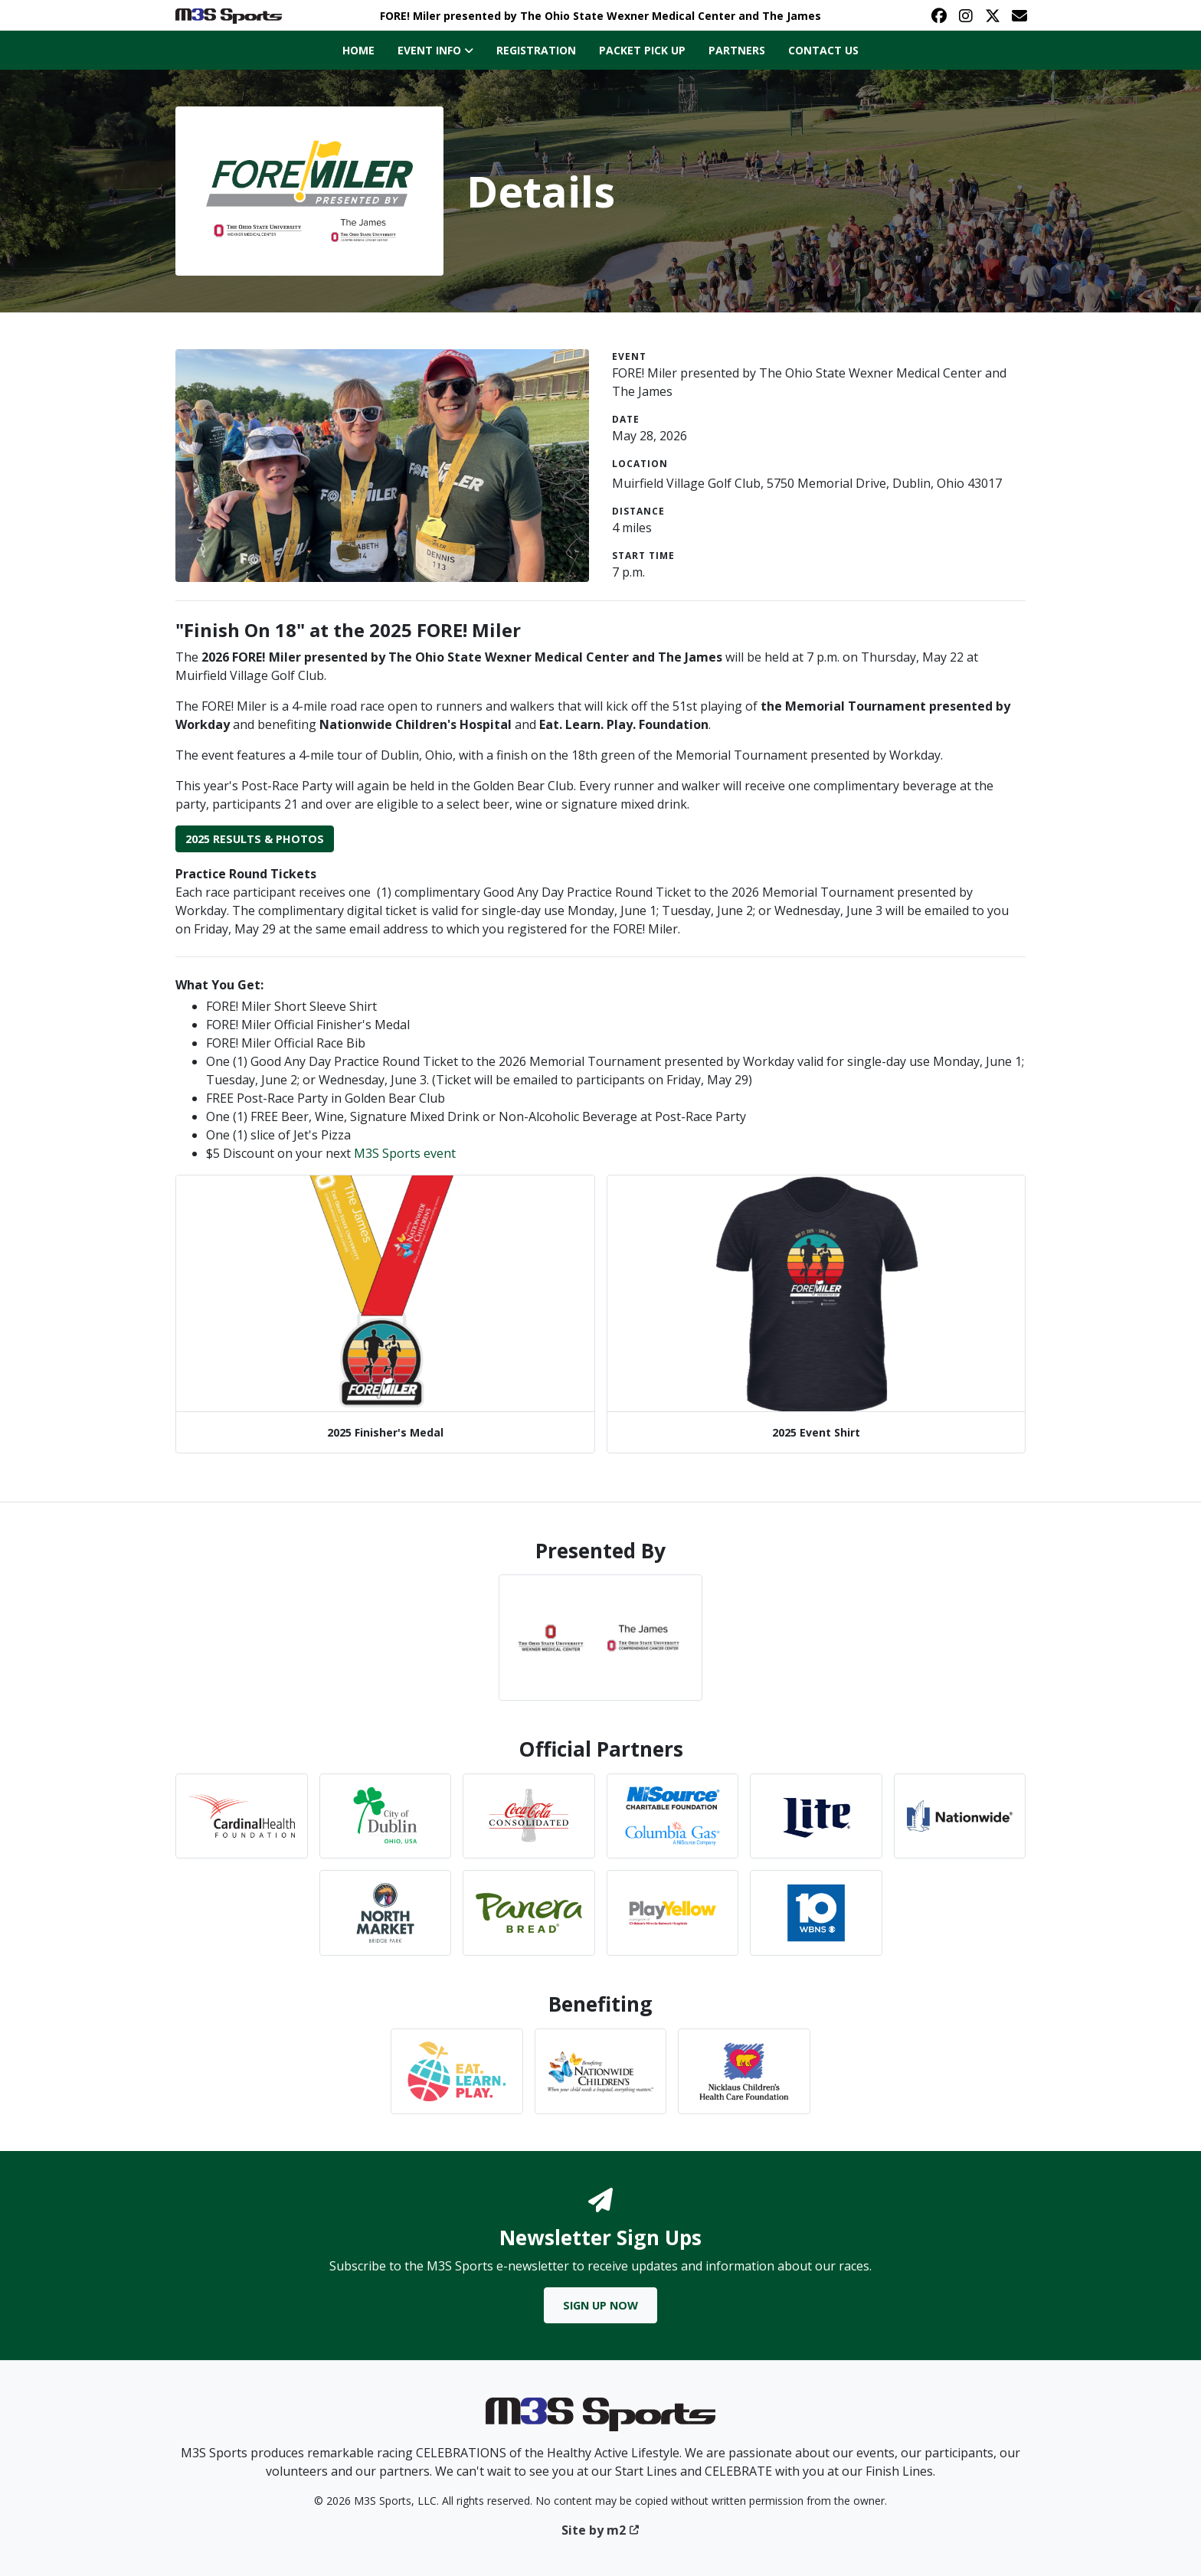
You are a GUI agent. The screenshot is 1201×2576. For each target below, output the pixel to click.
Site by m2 (600, 2530)
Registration (536, 50)
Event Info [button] (435, 50)
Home (358, 50)
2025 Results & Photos (254, 839)
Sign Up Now (600, 2305)
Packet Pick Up (642, 50)
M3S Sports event (405, 1153)
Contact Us (823, 50)
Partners (736, 50)
